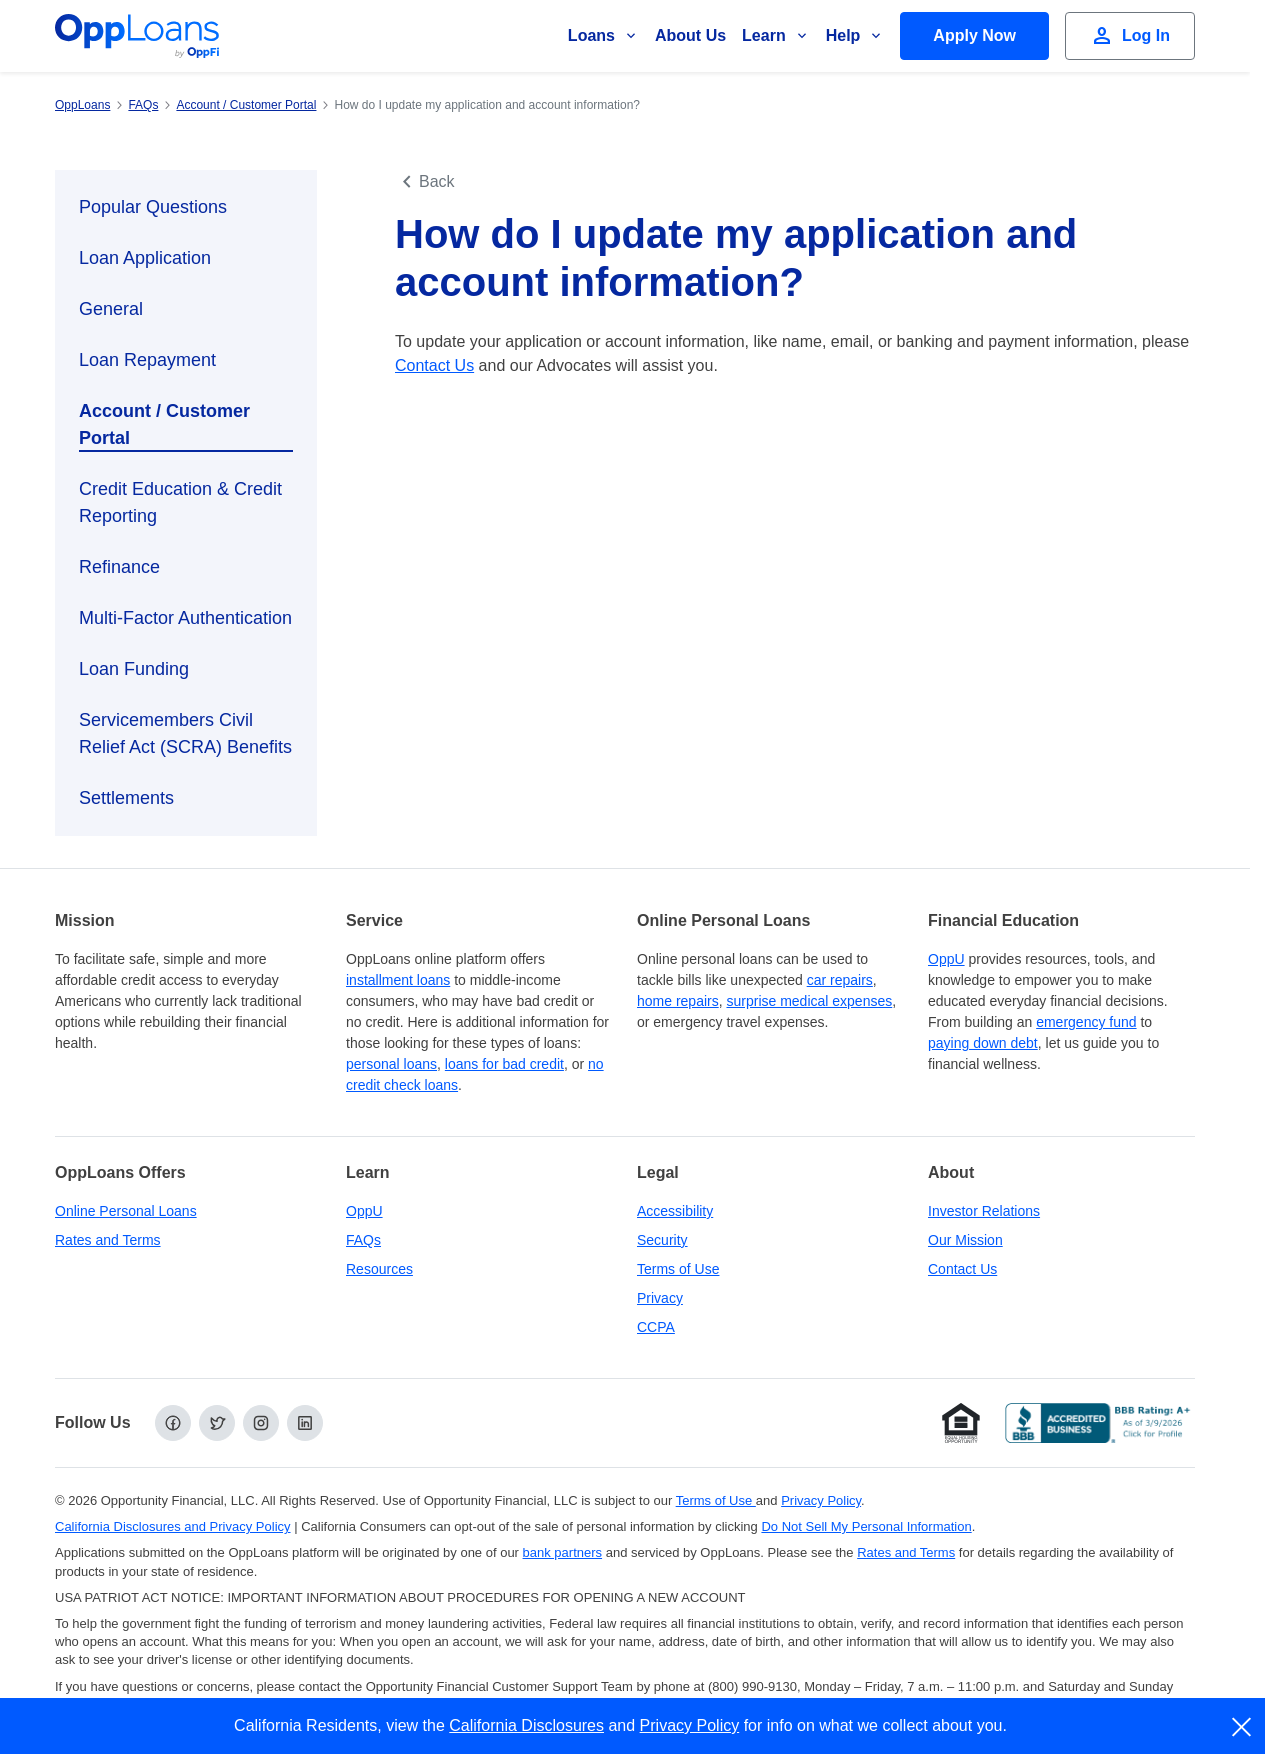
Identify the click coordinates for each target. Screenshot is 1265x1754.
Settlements (126, 798)
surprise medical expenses (809, 1001)
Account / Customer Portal (164, 424)
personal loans (391, 1064)
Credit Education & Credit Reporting (180, 502)
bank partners (563, 1552)
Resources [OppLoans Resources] (379, 1269)
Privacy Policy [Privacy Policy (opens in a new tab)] (821, 1500)
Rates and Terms (108, 1240)
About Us (690, 35)
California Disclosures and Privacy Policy (173, 1526)
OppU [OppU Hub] (946, 959)
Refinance (119, 567)
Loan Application (145, 258)
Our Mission (965, 1240)
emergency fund (1086, 1022)
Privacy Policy (690, 1725)
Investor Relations (984, 1211)
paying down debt (983, 1043)
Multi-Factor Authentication (185, 618)
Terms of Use (678, 1269)
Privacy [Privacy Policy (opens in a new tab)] (660, 1298)
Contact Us (434, 365)
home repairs (678, 1001)
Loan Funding (134, 669)
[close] (1242, 1727)
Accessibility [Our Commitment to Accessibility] (675, 1211)
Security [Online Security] (662, 1240)
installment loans (398, 980)
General (111, 309)
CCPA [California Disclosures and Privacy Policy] (656, 1327)
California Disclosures (526, 1725)
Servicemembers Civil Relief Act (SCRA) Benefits (185, 733)
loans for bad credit (504, 1064)
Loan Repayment (147, 360)
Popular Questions (153, 207)
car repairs (840, 980)
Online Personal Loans (126, 1211)
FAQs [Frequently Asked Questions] (363, 1240)
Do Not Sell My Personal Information (866, 1526)
